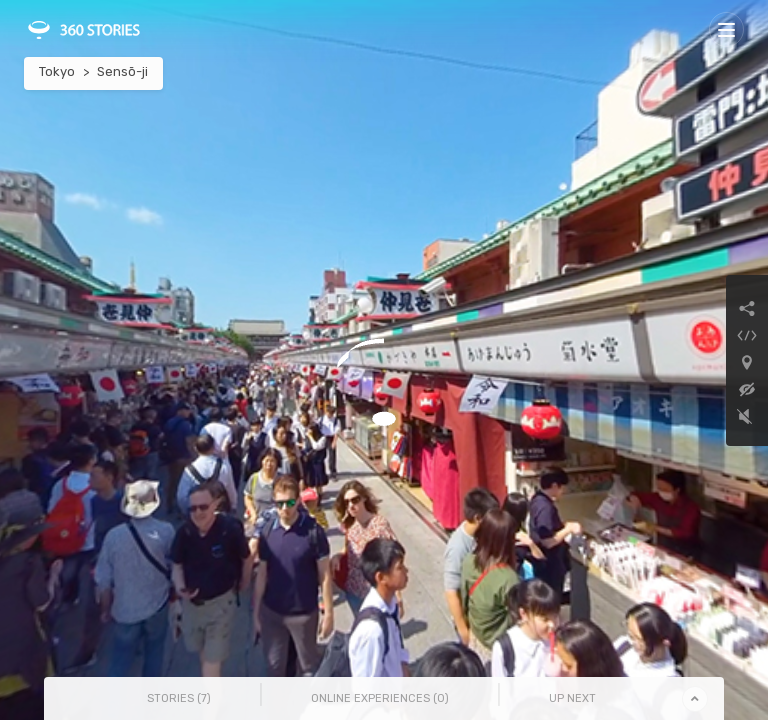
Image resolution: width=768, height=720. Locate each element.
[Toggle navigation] (726, 29)
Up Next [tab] (572, 698)
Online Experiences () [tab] (380, 698)
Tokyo (57, 71)
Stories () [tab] (179, 698)
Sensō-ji (122, 71)
